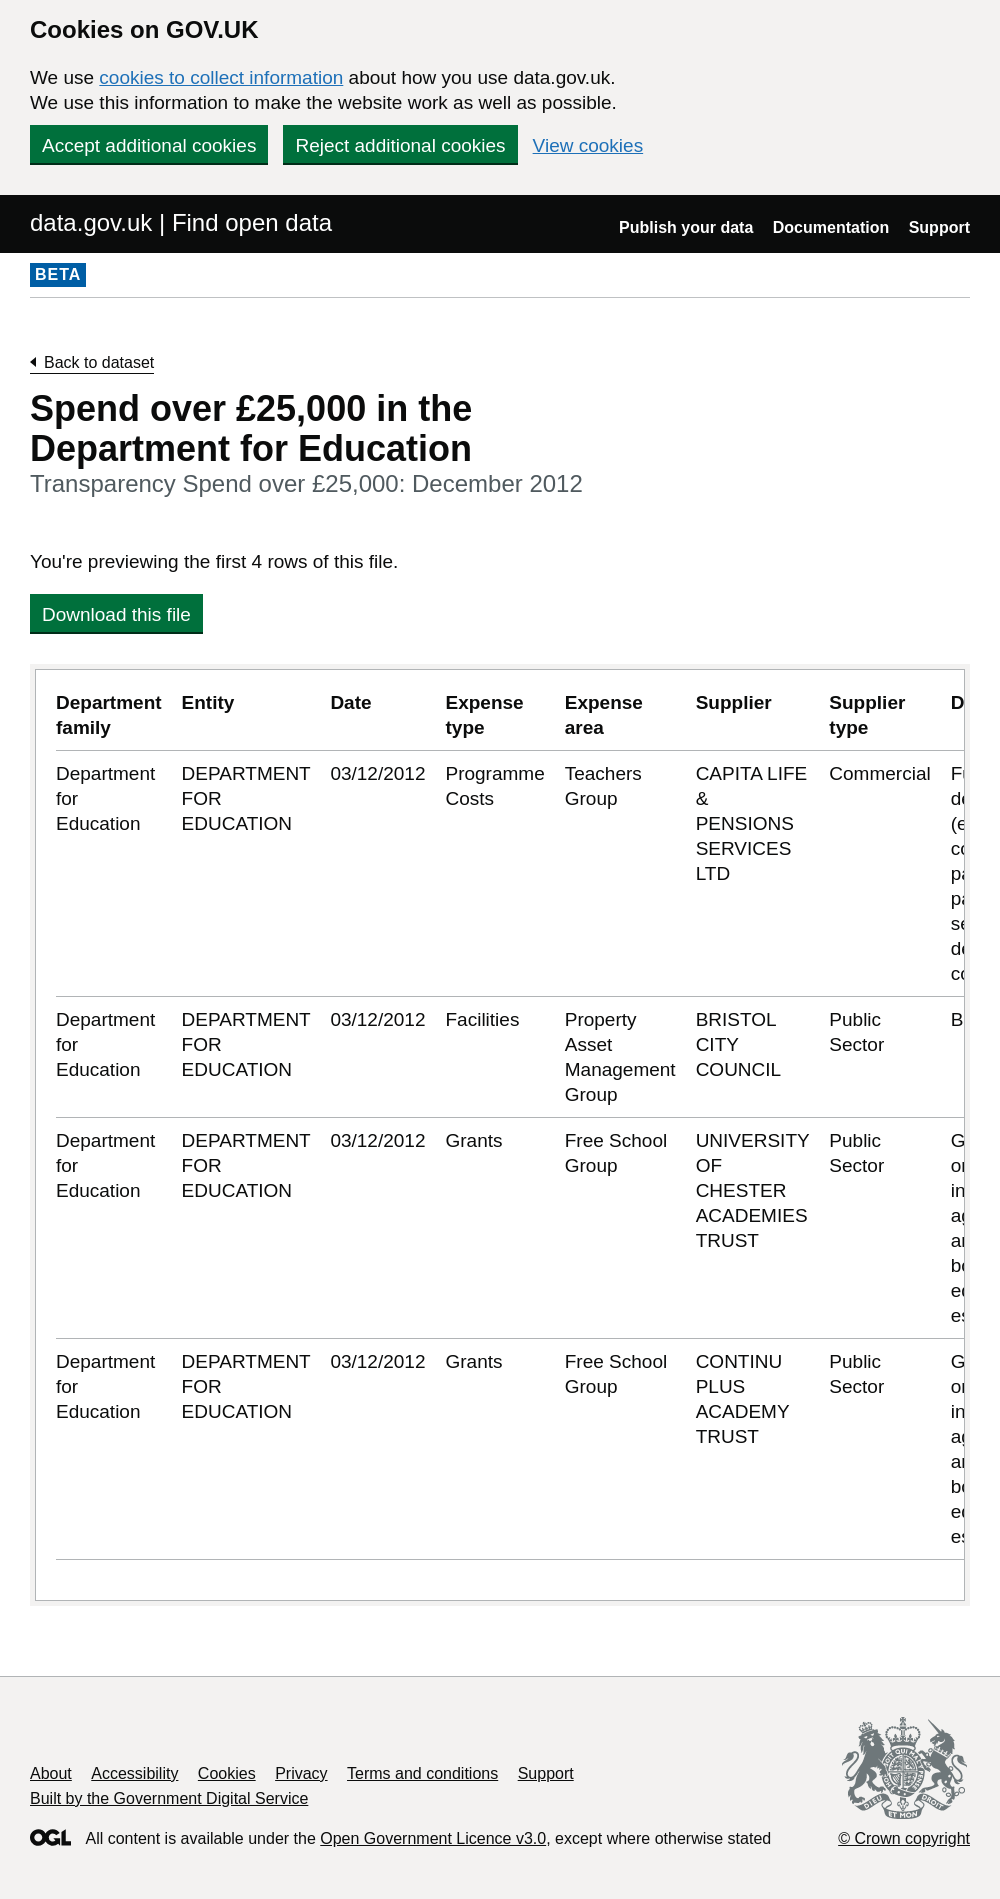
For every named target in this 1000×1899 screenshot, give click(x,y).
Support (939, 227)
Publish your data (686, 227)
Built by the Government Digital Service (169, 1798)
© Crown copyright (904, 1838)
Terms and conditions (422, 1773)
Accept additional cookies (149, 145)
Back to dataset (99, 362)
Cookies (227, 1773)
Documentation (831, 227)
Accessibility (134, 1773)
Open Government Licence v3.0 (433, 1838)
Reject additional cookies (400, 145)
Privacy (301, 1773)
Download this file (116, 614)
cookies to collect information (221, 77)
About (51, 1773)
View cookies (588, 145)
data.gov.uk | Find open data (181, 222)
